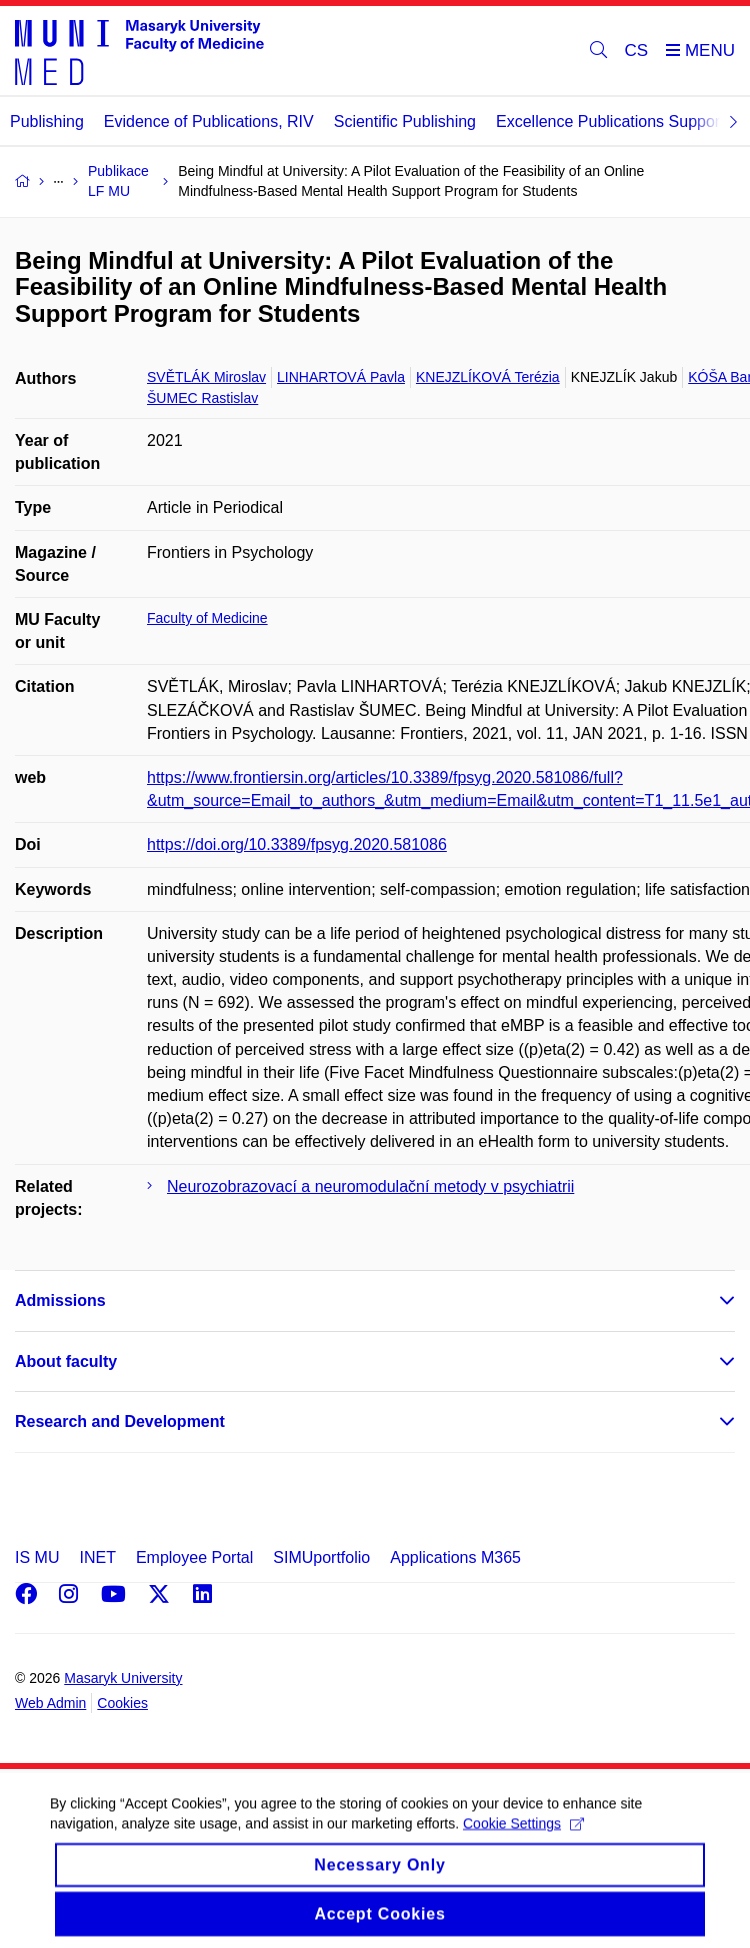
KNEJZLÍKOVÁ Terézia (488, 377)
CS (637, 50)
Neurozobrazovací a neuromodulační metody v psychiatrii (370, 1186)
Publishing (47, 121)
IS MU (37, 1557)
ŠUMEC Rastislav (202, 398)
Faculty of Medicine (207, 618)
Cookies (122, 1703)
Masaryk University (123, 1678)
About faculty (66, 1361)
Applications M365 (455, 1557)
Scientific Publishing (405, 121)
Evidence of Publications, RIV (209, 121)
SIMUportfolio (321, 1557)
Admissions (60, 1300)
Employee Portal (194, 1557)
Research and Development (120, 1421)
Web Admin (50, 1703)
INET (97, 1557)
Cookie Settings (523, 1839)
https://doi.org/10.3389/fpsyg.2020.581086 (297, 844)
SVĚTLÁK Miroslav (206, 377)
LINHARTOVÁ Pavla (341, 377)
